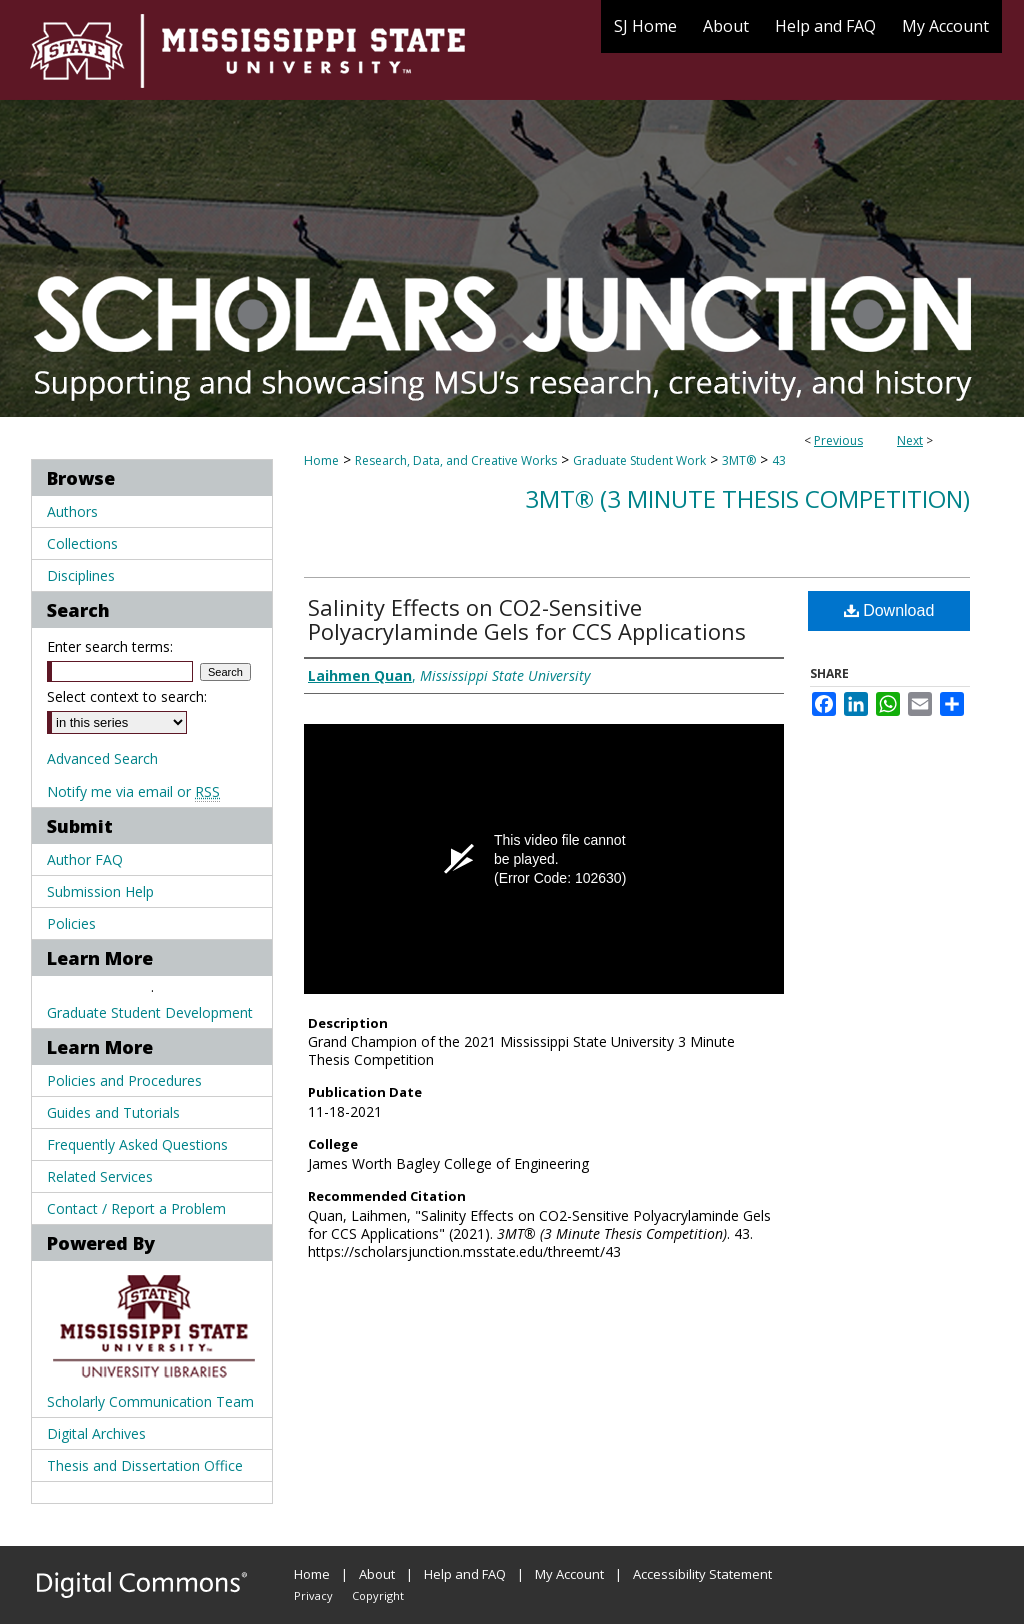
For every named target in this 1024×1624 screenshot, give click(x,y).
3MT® (739, 460)
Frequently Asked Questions (137, 1144)
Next (910, 440)
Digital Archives (96, 1433)
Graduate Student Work (639, 460)
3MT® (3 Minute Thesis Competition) (747, 498)
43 (779, 460)
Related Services (100, 1176)
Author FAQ (85, 859)
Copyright (378, 1595)
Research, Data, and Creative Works (456, 460)
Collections (82, 543)
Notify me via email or (133, 791)
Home (321, 460)
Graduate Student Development (150, 1012)
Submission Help (100, 891)
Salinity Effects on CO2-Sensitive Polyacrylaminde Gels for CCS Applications (527, 619)
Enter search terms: (110, 646)
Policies (71, 923)
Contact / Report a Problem (136, 1208)
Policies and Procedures (124, 1080)
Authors (72, 511)
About (377, 1574)
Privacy (313, 1595)
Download (889, 610)
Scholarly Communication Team (150, 1401)
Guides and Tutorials (113, 1112)
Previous (838, 440)
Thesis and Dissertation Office (145, 1465)
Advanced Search (102, 758)
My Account (569, 1574)
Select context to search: (127, 696)
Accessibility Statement (702, 1574)
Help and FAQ (465, 1574)
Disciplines (81, 575)
